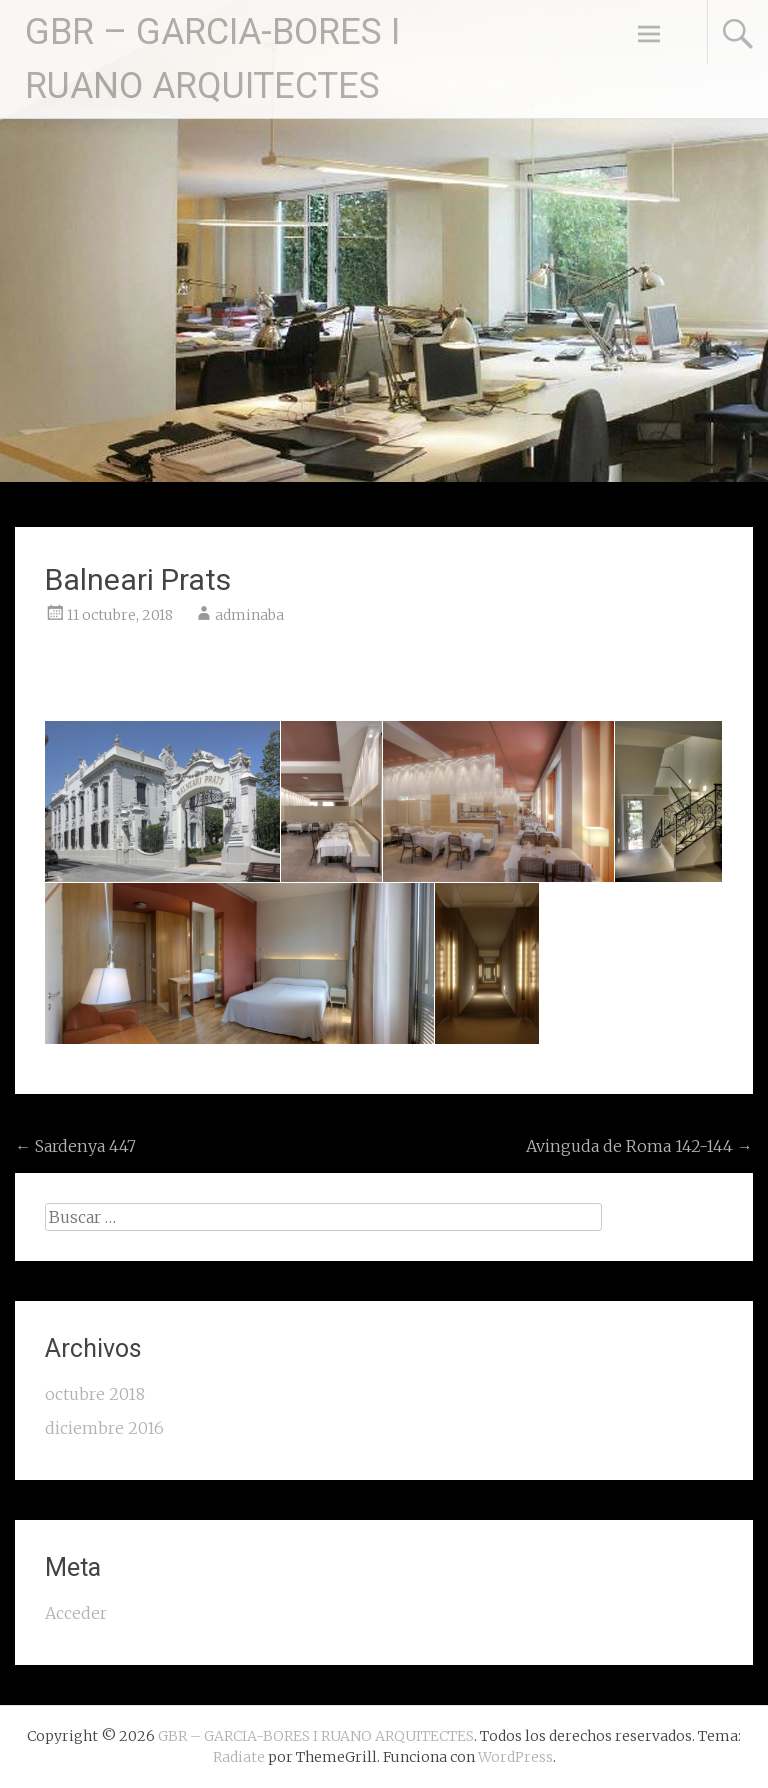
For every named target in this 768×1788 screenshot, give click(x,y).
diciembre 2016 (104, 1428)
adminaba (249, 615)
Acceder (76, 1613)
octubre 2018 (95, 1394)
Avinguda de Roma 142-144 (639, 1146)
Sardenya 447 (75, 1146)
